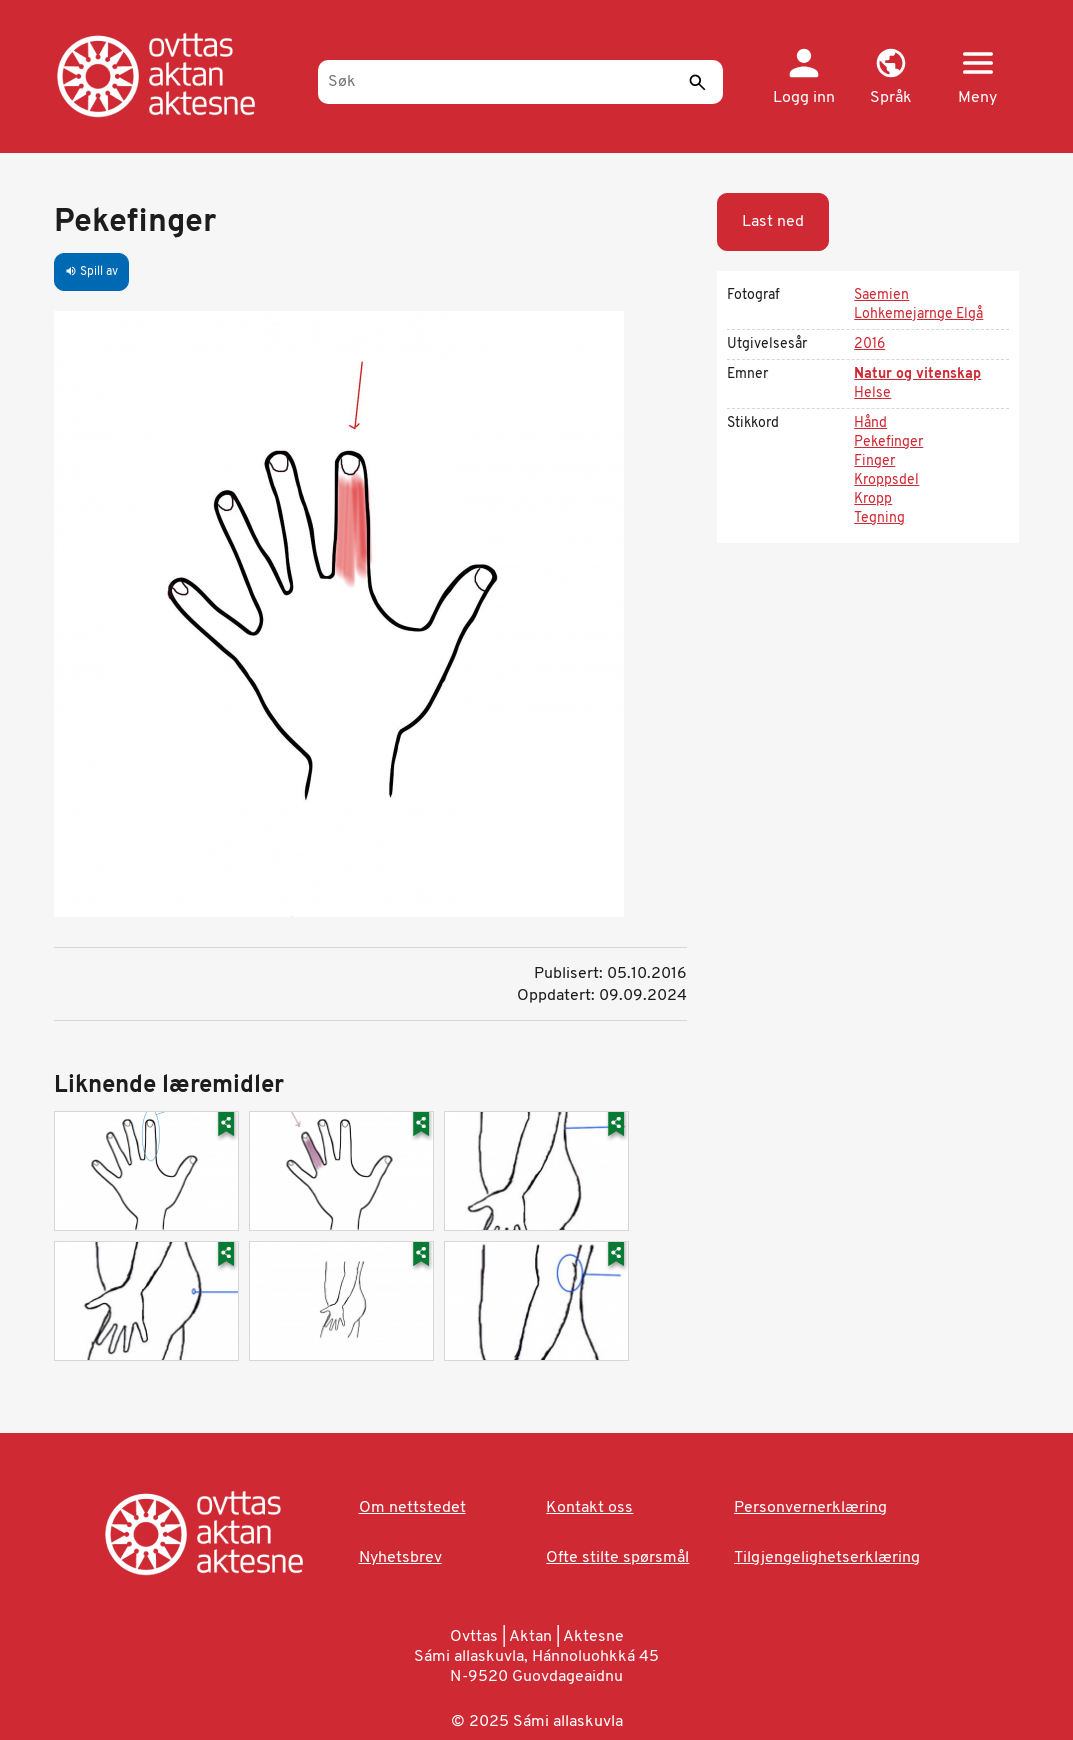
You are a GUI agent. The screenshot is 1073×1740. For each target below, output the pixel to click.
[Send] (698, 82)
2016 (869, 344)
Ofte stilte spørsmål (617, 1558)
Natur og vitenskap (917, 374)
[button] (890, 78)
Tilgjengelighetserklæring (827, 1558)
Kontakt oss (589, 1508)
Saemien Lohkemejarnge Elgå (918, 305)
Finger (874, 461)
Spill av (91, 272)
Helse (872, 393)
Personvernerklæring (810, 1508)
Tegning (879, 518)
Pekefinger (888, 442)
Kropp (873, 499)
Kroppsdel (886, 480)
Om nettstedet (412, 1508)
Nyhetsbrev (400, 1558)
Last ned (773, 222)
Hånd (870, 423)
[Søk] (520, 82)
